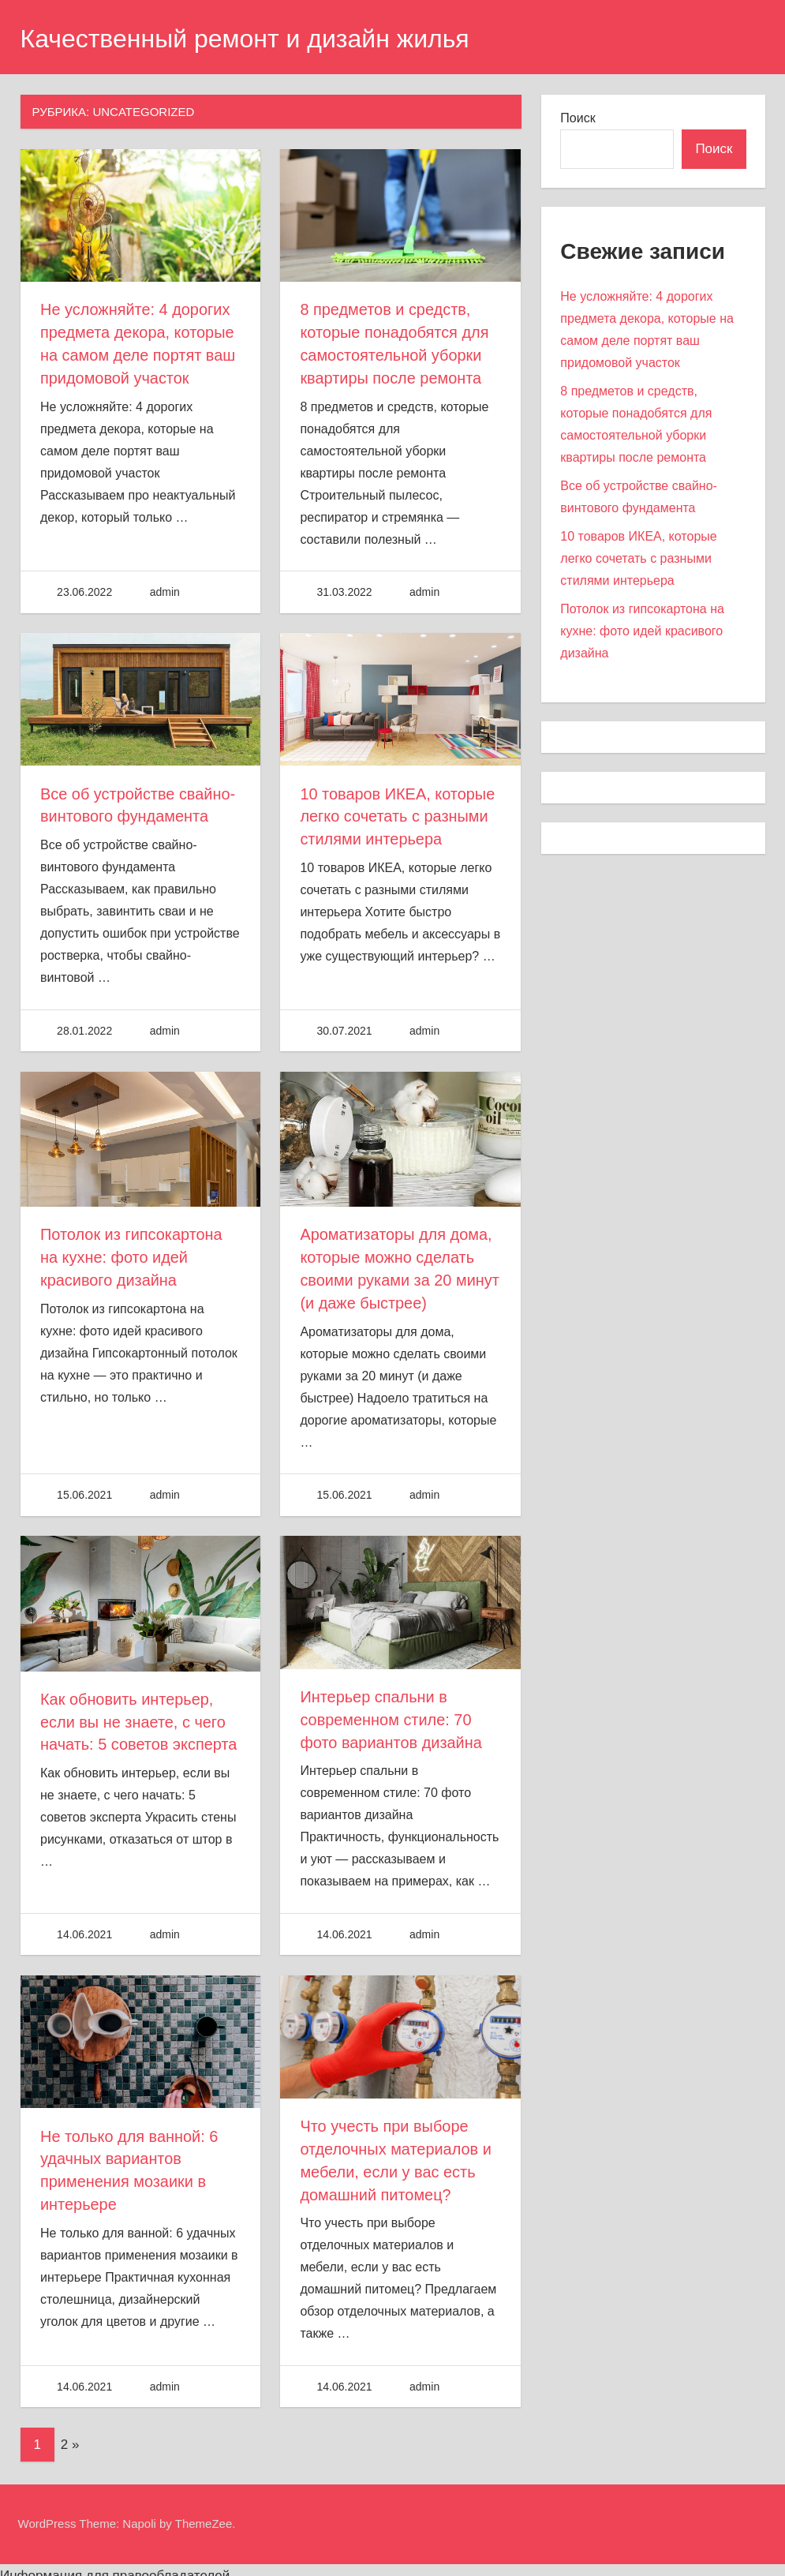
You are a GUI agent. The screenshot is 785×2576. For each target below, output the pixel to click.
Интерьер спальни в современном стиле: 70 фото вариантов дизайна (391, 1712)
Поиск (577, 118)
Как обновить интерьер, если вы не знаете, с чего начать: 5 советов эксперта (139, 1714)
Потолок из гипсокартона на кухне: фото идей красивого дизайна (131, 1252)
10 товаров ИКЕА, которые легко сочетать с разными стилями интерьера (397, 813)
